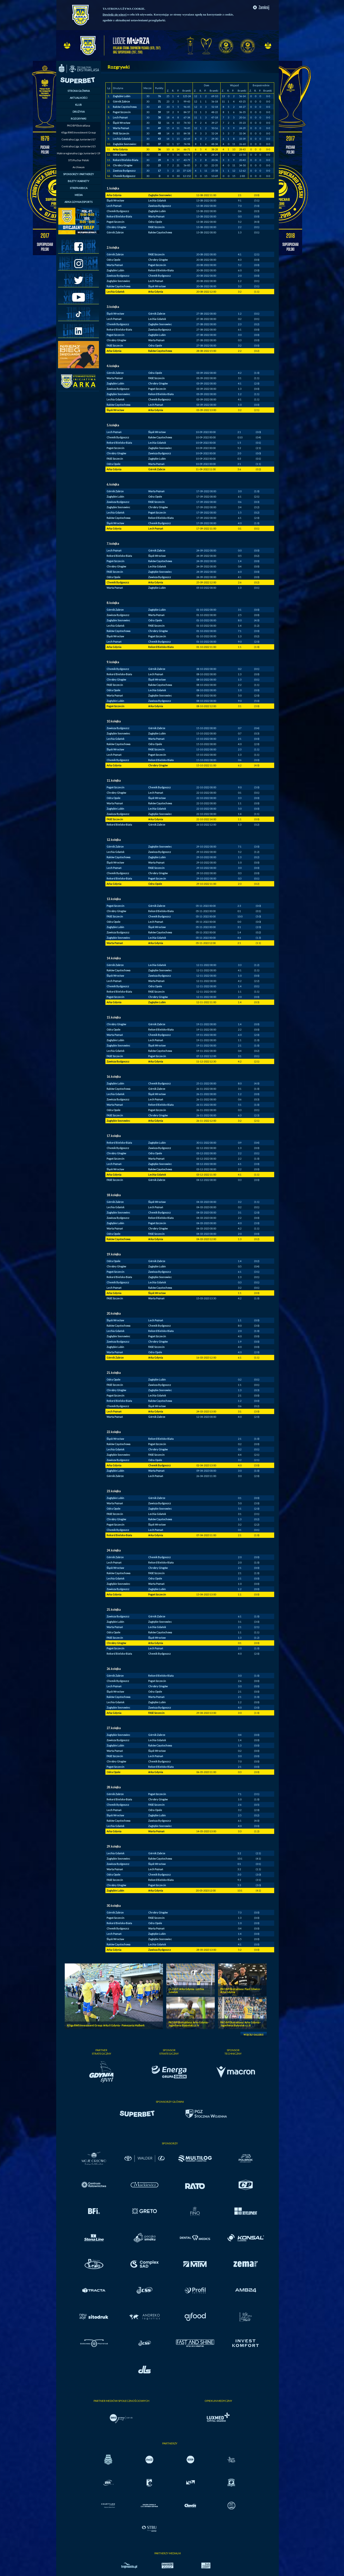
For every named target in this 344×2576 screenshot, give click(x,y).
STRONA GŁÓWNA (79, 90)
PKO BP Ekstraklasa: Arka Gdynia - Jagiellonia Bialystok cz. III (240, 2024)
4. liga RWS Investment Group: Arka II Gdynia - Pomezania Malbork (105, 2025)
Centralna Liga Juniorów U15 (78, 146)
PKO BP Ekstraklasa (78, 125)
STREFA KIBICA (78, 187)
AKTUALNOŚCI (78, 97)
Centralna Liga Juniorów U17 (78, 139)
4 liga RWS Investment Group (78, 132)
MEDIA (79, 194)
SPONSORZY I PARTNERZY (78, 174)
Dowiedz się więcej (114, 14)
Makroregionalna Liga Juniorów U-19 (78, 153)
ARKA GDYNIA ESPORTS (78, 201)
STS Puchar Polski (78, 160)
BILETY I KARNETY (78, 181)
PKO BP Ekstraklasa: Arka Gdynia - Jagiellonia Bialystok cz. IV (189, 2024)
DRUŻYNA (79, 111)
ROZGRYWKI (78, 118)
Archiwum (79, 167)
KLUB (78, 104)
